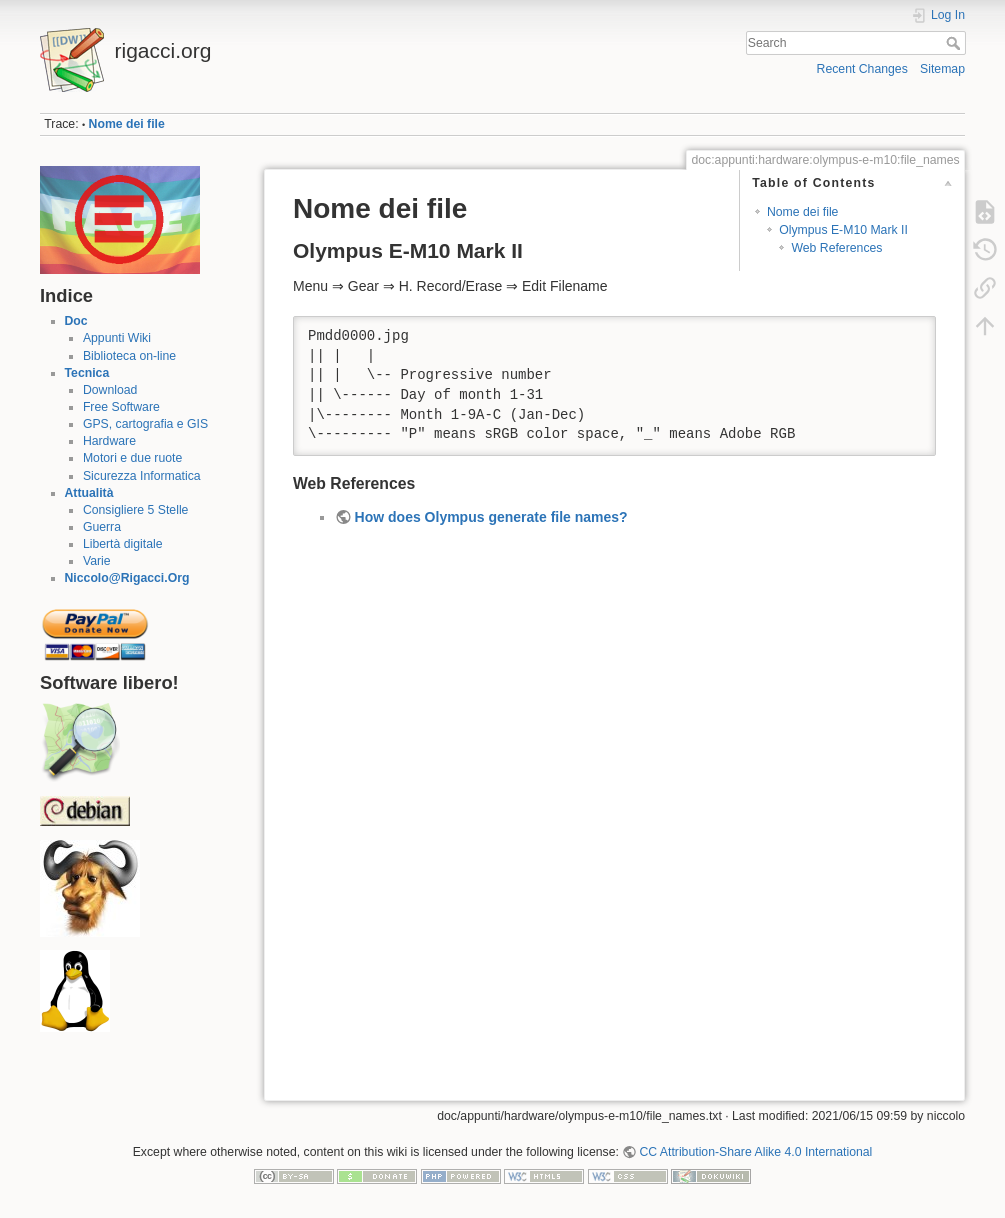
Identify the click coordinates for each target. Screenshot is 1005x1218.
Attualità (89, 493)
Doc (76, 321)
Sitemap (942, 69)
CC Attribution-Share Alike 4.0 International (755, 1152)
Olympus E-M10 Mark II (843, 230)
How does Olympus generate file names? (491, 517)
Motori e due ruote (132, 458)
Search (955, 43)
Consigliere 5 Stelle (136, 510)
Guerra (102, 527)
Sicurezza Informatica (142, 476)
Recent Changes (862, 69)
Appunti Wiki (117, 338)
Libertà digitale (123, 544)
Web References (836, 248)
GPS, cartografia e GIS (145, 424)
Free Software (121, 407)
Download (110, 390)
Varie (97, 561)
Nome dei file (127, 124)
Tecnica (87, 373)
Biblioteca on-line (129, 356)
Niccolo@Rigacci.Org (127, 578)
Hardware (109, 441)
